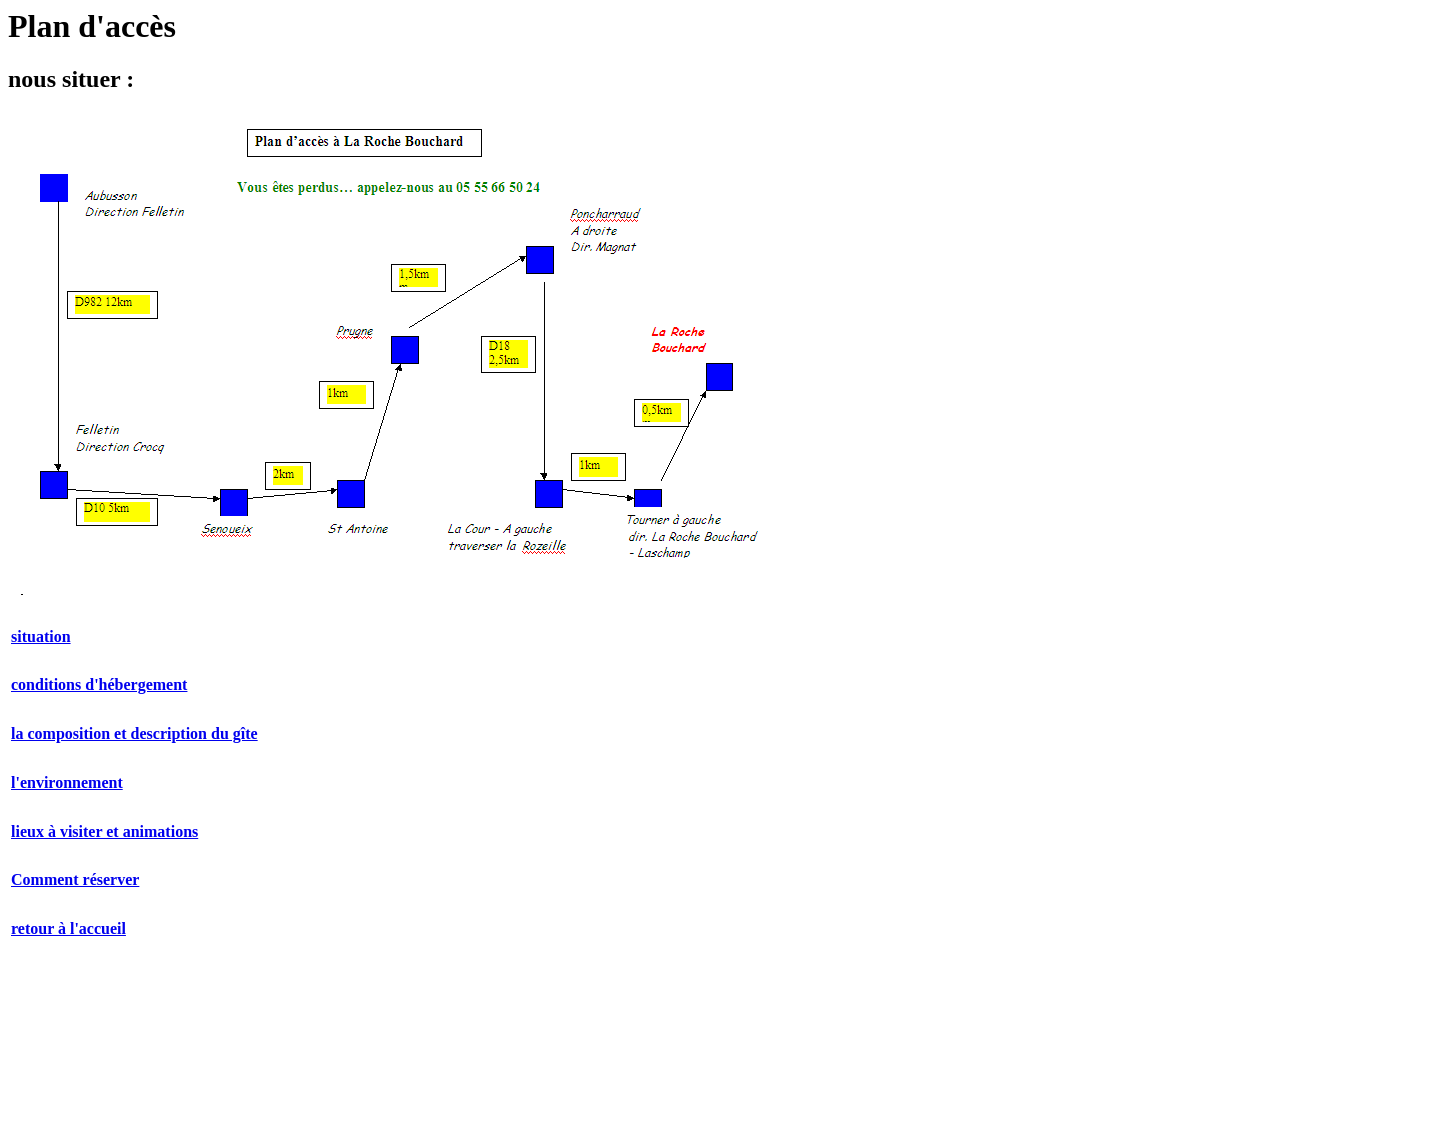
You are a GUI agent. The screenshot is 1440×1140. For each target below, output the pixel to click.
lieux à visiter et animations (104, 831)
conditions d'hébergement (99, 684)
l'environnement (67, 782)
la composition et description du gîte (134, 733)
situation (41, 636)
